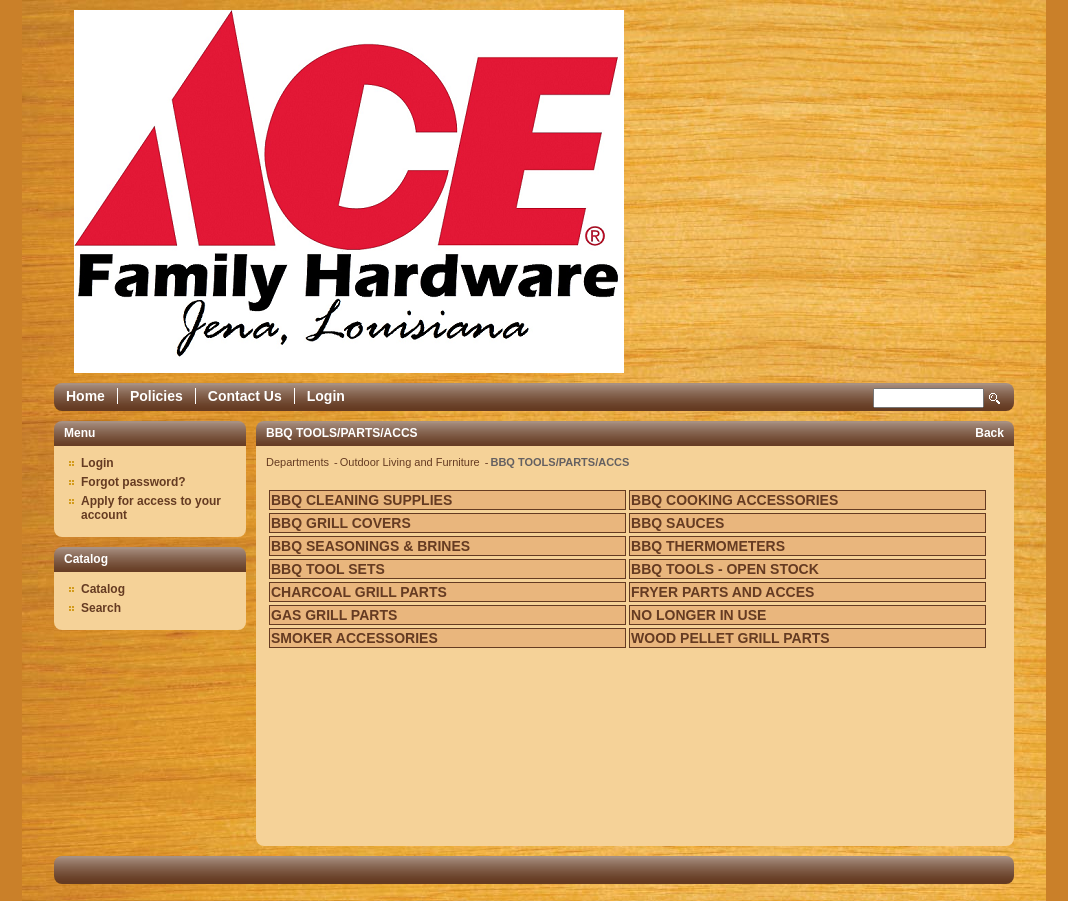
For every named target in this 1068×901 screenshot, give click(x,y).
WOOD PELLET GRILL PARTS (730, 638)
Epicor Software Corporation (349, 191)
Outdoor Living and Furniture (411, 462)
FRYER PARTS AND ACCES (722, 592)
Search (995, 398)
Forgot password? (133, 482)
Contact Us (245, 396)
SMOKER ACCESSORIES (354, 638)
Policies (156, 396)
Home (85, 396)
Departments (299, 462)
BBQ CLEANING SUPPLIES (361, 500)
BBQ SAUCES (677, 523)
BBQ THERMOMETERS (708, 546)
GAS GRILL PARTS (334, 615)
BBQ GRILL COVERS (341, 523)
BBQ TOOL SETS (328, 569)
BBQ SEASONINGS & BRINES (370, 546)
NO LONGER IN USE (698, 615)
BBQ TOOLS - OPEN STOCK (725, 569)
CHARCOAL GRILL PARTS (359, 592)
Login (326, 396)
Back (989, 433)
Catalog (103, 589)
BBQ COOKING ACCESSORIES (734, 500)
